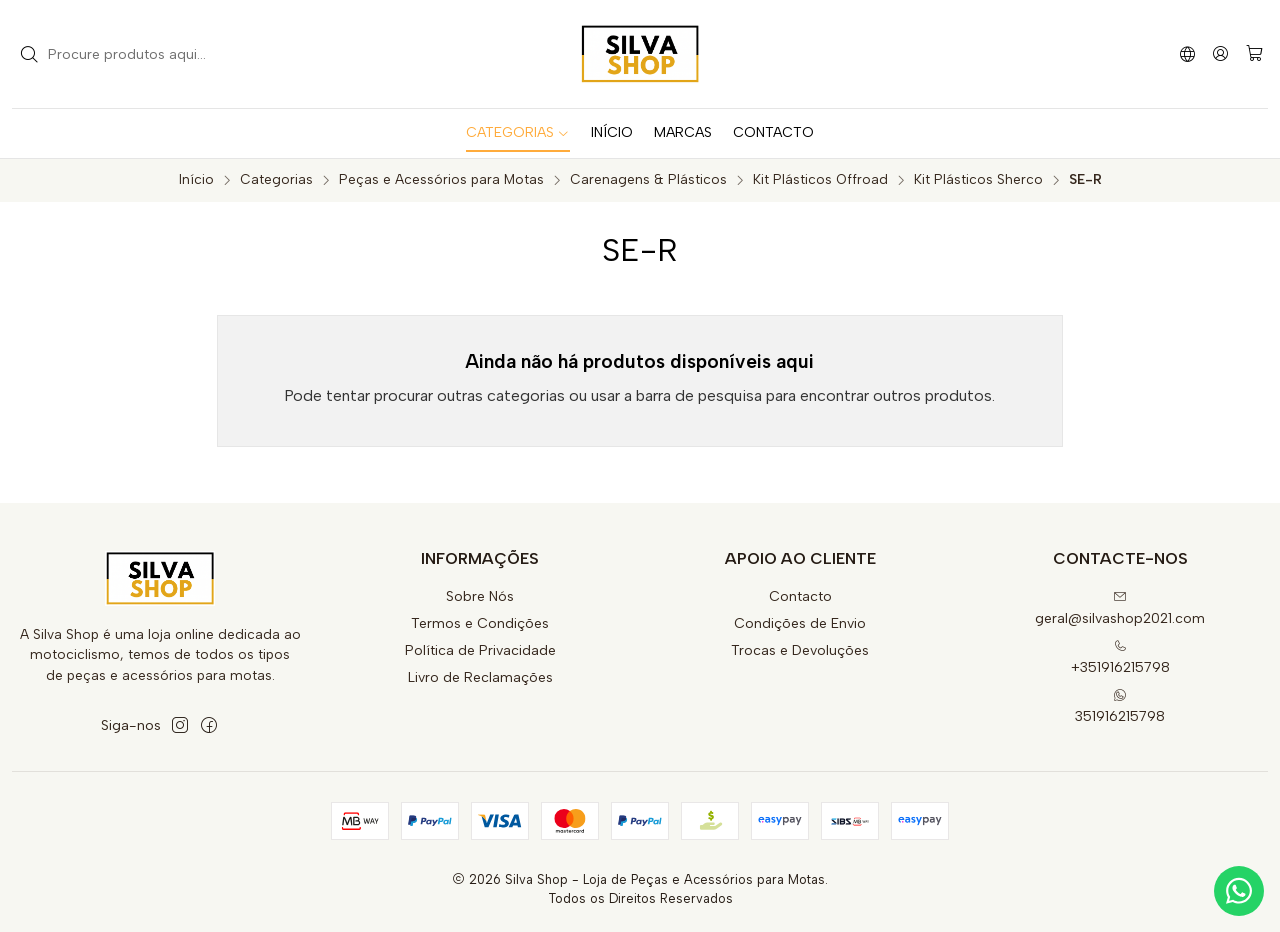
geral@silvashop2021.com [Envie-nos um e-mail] (1120, 608)
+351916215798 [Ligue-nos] (1120, 657)
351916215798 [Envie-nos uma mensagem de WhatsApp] (1120, 706)
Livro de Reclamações (480, 677)
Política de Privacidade (480, 650)
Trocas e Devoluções (800, 650)
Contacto (800, 596)
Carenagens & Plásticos (648, 180)
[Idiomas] (1187, 53)
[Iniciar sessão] (1220, 53)
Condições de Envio (800, 623)
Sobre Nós (480, 596)
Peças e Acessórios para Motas (441, 180)
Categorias (276, 180)
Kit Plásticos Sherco (978, 180)
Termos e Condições (480, 623)
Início (196, 180)
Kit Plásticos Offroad (820, 180)
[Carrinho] (1254, 54)
